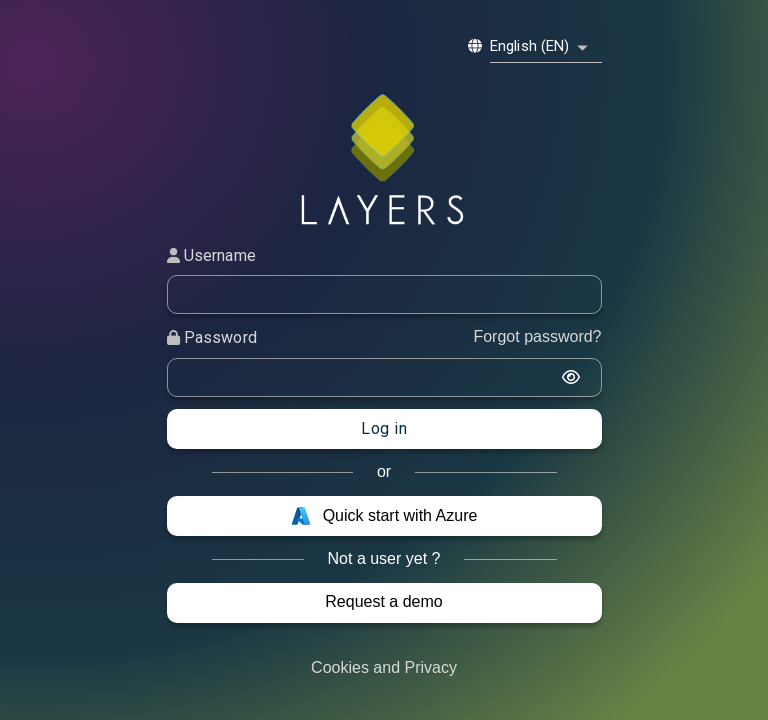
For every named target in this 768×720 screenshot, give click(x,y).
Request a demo (383, 601)
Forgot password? (537, 336)
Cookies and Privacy (384, 667)
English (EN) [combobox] (530, 46)
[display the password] (571, 377)
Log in (384, 428)
